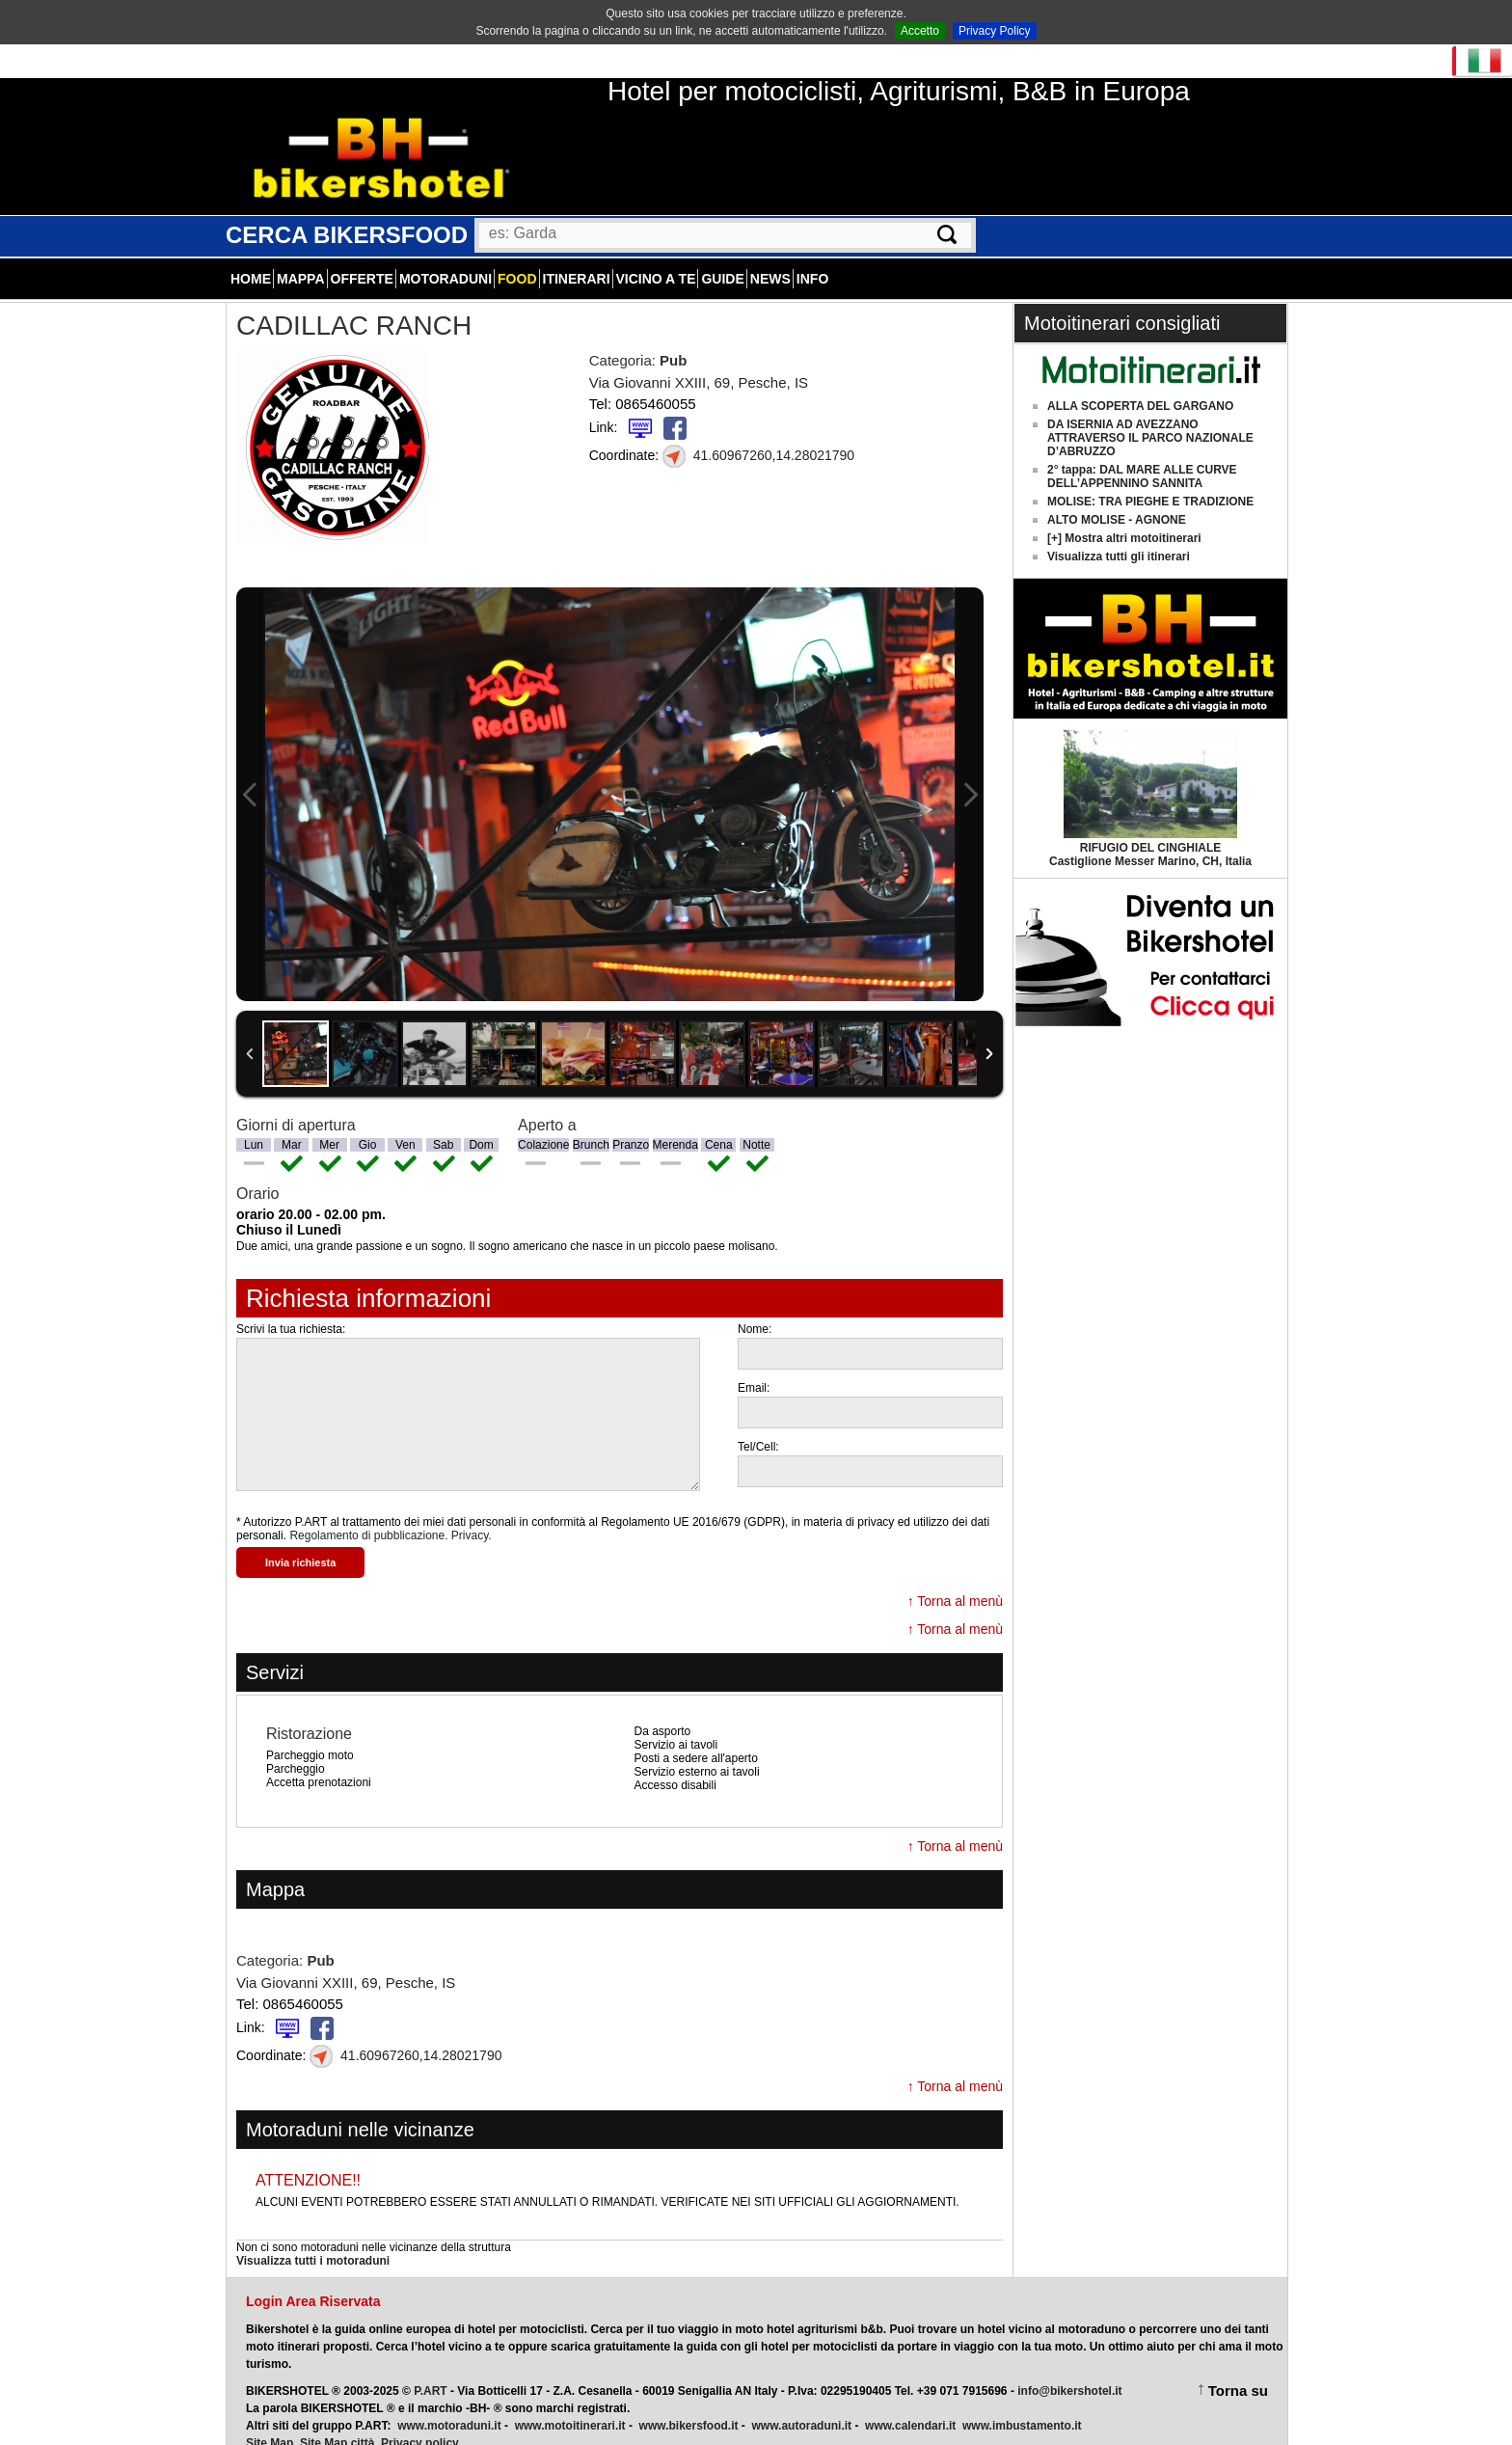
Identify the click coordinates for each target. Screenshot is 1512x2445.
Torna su (1238, 2369)
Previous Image (249, 773)
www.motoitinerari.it (570, 2404)
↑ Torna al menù (955, 1580)
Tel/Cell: (758, 1425)
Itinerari (576, 257)
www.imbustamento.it (1022, 2404)
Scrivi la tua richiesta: (290, 1308)
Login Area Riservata (313, 2280)
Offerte (362, 257)
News (770, 257)
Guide (722, 257)
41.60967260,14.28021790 (758, 434)
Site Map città (337, 2422)
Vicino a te (656, 257)
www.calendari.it (910, 2404)
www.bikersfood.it (689, 2404)
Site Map (269, 2422)
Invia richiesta (300, 1541)
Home (250, 257)
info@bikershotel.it (1069, 2370)
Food (517, 257)
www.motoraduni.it (449, 2404)
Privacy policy (420, 2422)
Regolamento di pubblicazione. (368, 1514)
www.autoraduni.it (802, 2404)
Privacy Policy (994, 31)
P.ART (430, 2370)
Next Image (970, 773)
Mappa (301, 257)
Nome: (754, 1308)
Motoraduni (445, 257)
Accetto (920, 31)
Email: (754, 1366)
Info (812, 257)
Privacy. (471, 1514)
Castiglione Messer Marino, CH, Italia (1150, 833)
